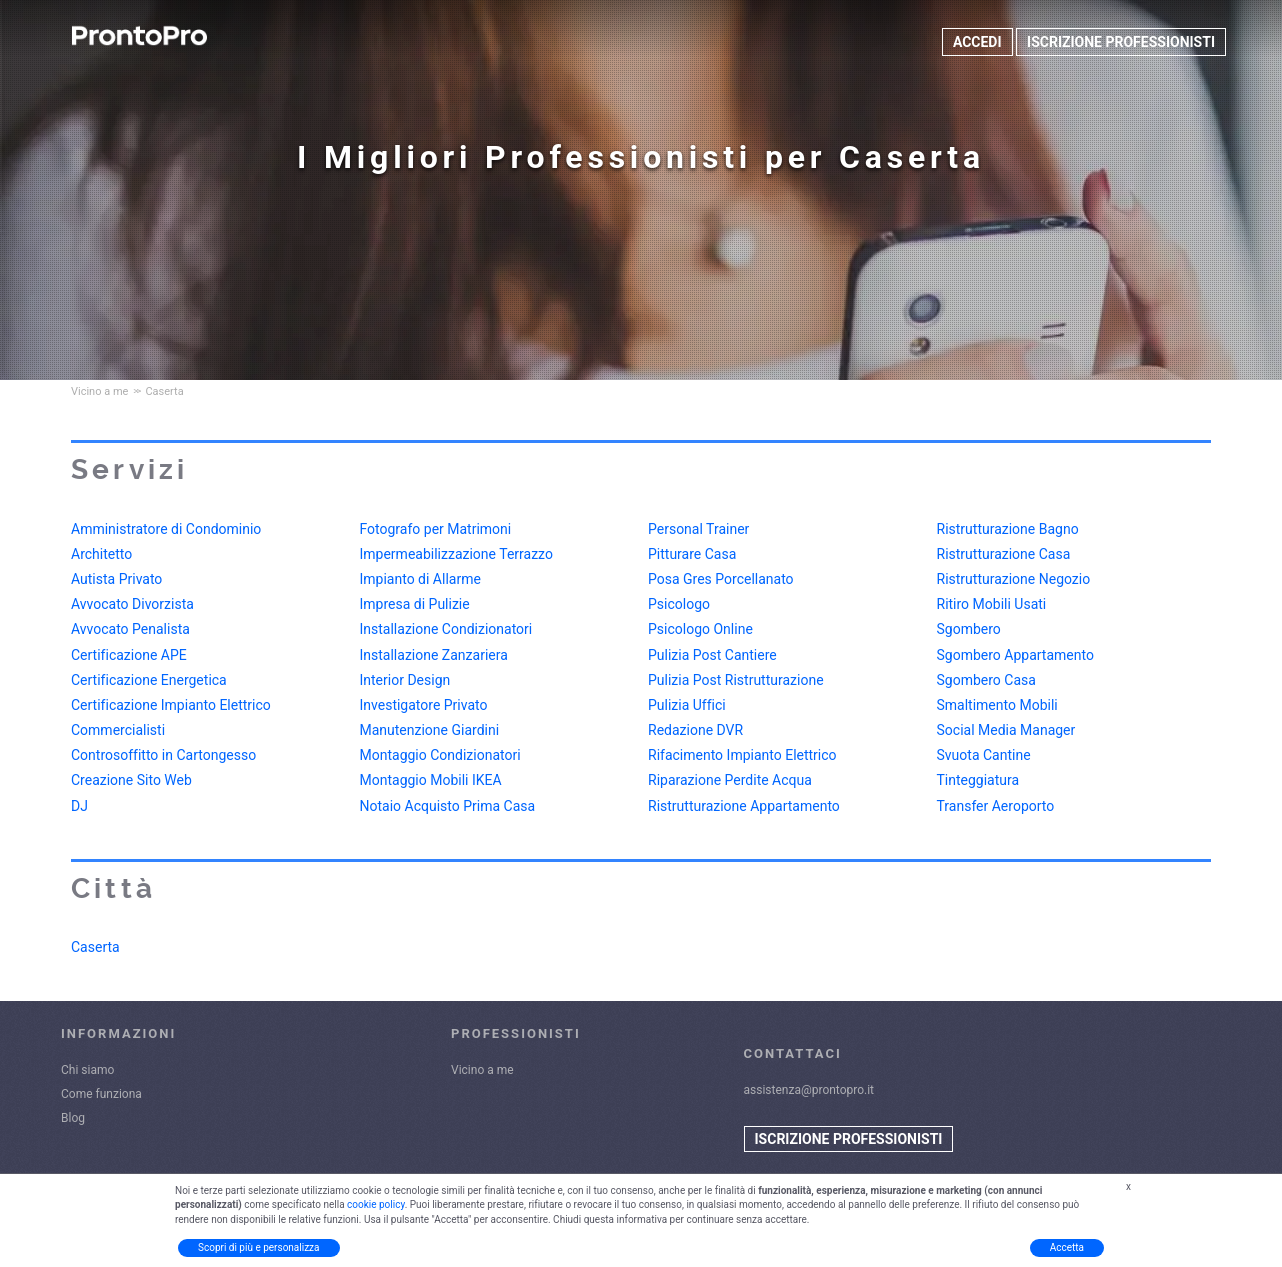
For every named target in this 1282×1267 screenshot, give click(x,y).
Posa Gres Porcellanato (721, 579)
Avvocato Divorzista (132, 604)
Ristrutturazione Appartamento (744, 806)
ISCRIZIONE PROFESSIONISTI (1121, 42)
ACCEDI (977, 42)
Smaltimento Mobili (997, 705)
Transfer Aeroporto (996, 806)
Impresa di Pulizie (415, 604)
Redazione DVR (695, 730)
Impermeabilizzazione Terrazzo (456, 554)
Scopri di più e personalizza (259, 1247)
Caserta (95, 947)
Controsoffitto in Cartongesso (163, 755)
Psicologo (679, 604)
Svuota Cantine (984, 755)
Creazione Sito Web (131, 780)
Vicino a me (482, 1070)
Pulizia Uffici (687, 705)
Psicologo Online (700, 629)
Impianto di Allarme (420, 579)
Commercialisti (118, 730)
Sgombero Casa (986, 680)
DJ (79, 806)
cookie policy (376, 1204)
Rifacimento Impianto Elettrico (742, 755)
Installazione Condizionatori (446, 629)
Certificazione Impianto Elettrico (171, 705)
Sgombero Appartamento (1015, 655)
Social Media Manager (1006, 730)
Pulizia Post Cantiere (712, 655)
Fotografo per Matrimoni (436, 529)
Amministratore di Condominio (166, 529)
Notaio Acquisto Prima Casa (448, 806)
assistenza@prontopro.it (809, 1090)
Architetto (101, 554)
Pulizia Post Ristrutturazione (736, 680)
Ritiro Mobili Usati (992, 604)
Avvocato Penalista (130, 629)
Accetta (1067, 1247)
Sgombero (969, 629)
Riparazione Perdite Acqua (730, 780)
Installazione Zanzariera (434, 655)
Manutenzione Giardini (430, 730)
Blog (73, 1118)
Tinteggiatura (978, 780)
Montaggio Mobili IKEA (431, 780)
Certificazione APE (129, 655)
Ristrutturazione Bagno (1008, 529)
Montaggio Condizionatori (440, 755)
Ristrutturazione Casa (1004, 554)
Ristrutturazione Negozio (1014, 579)
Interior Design (405, 680)
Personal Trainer (698, 529)
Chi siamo (87, 1070)
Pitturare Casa (692, 554)
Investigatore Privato (424, 705)
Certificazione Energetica (149, 680)
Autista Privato (116, 579)
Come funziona (101, 1094)
